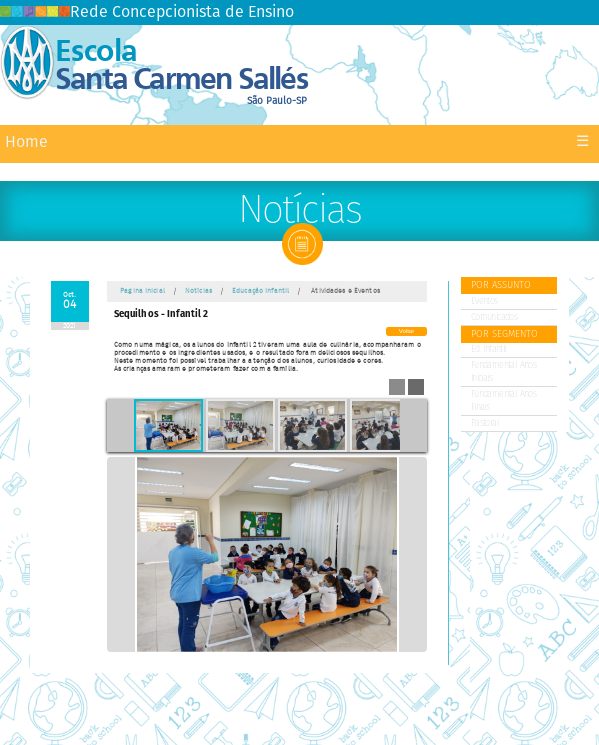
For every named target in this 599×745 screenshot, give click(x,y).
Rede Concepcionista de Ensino (147, 12)
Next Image (413, 554)
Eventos (484, 301)
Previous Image (121, 554)
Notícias (198, 291)
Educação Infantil (260, 291)
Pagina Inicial (142, 291)
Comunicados (494, 317)
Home (26, 142)
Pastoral (485, 423)
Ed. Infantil (489, 349)
